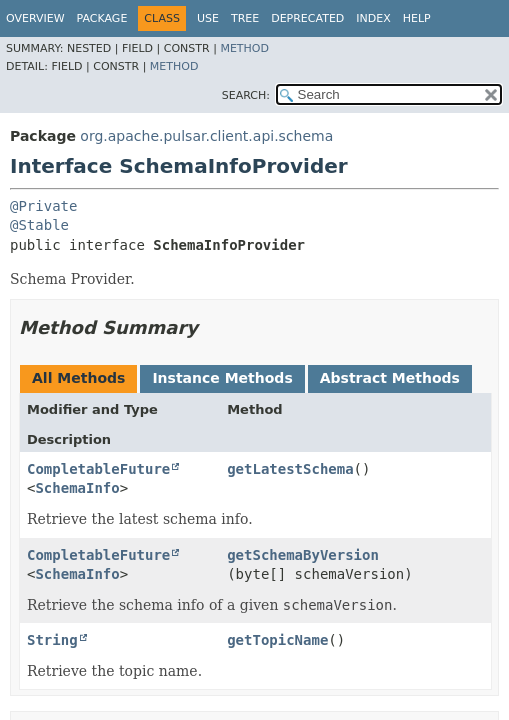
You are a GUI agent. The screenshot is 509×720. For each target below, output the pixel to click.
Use (208, 18)
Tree (245, 18)
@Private (43, 206)
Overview (35, 18)
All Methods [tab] (78, 378)
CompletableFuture (98, 469)
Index (373, 18)
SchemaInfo (77, 488)
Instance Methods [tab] (222, 378)
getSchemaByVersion (303, 555)
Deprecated (307, 18)
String (52, 640)
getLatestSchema (290, 469)
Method (244, 48)
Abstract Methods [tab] (390, 378)
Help (417, 18)
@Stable (39, 225)
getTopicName (277, 640)
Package (102, 18)
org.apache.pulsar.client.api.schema (206, 136)
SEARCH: (246, 95)
